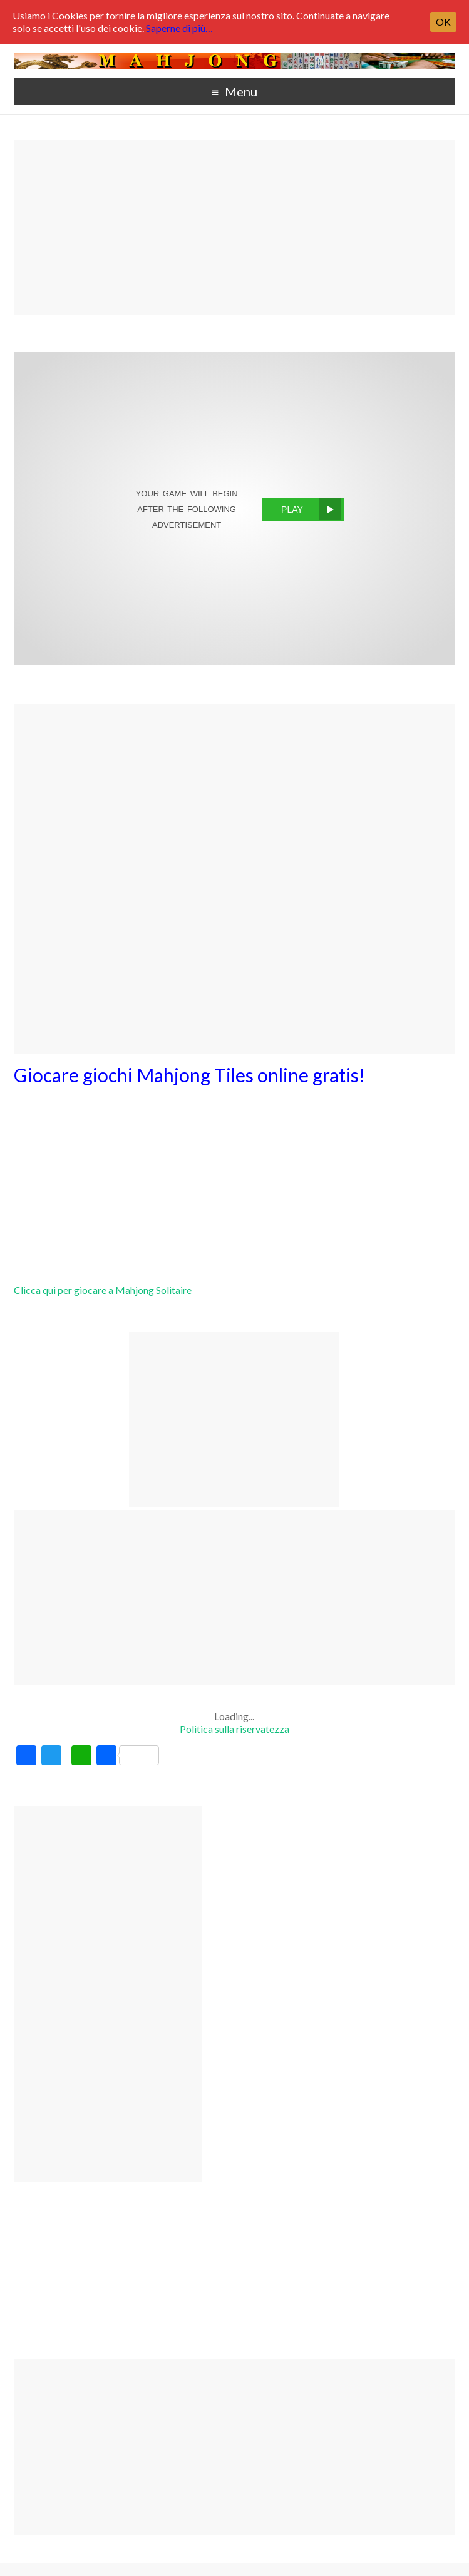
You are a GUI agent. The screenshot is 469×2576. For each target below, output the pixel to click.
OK (443, 22)
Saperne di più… (179, 28)
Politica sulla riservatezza (234, 1729)
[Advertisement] (234, 227)
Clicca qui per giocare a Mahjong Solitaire (103, 1290)
